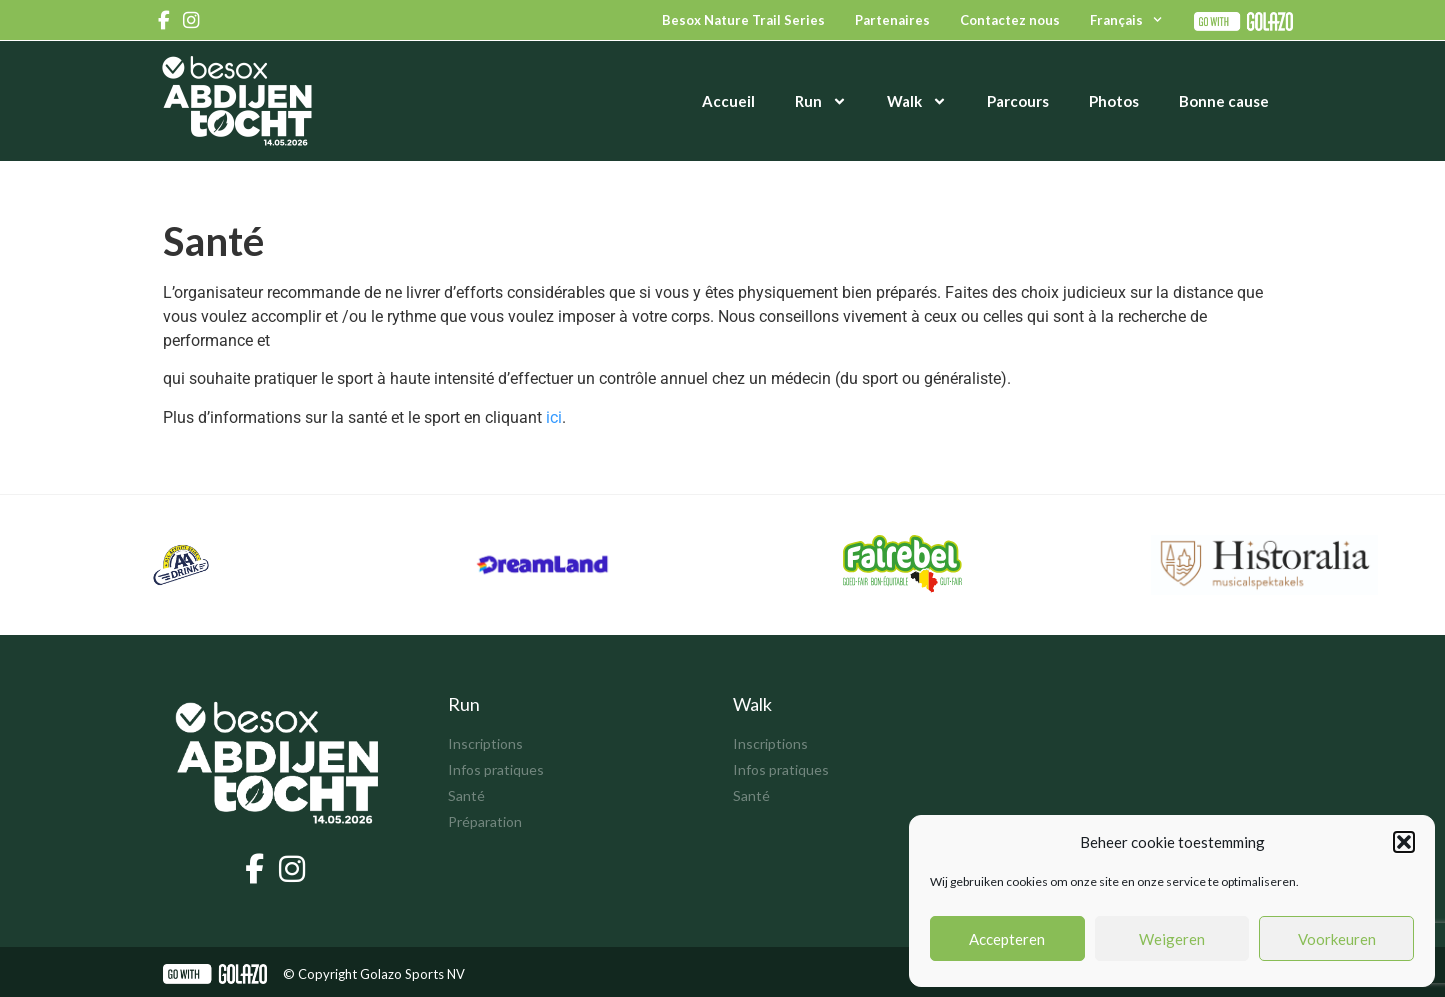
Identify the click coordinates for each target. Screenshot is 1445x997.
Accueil (728, 101)
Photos (1114, 101)
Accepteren (1007, 939)
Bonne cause (1224, 101)
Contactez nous (1010, 20)
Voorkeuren (1337, 939)
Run (821, 101)
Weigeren (1172, 939)
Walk (917, 101)
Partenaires (892, 20)
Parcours (1018, 101)
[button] (1404, 842)
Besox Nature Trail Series (743, 20)
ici (554, 417)
